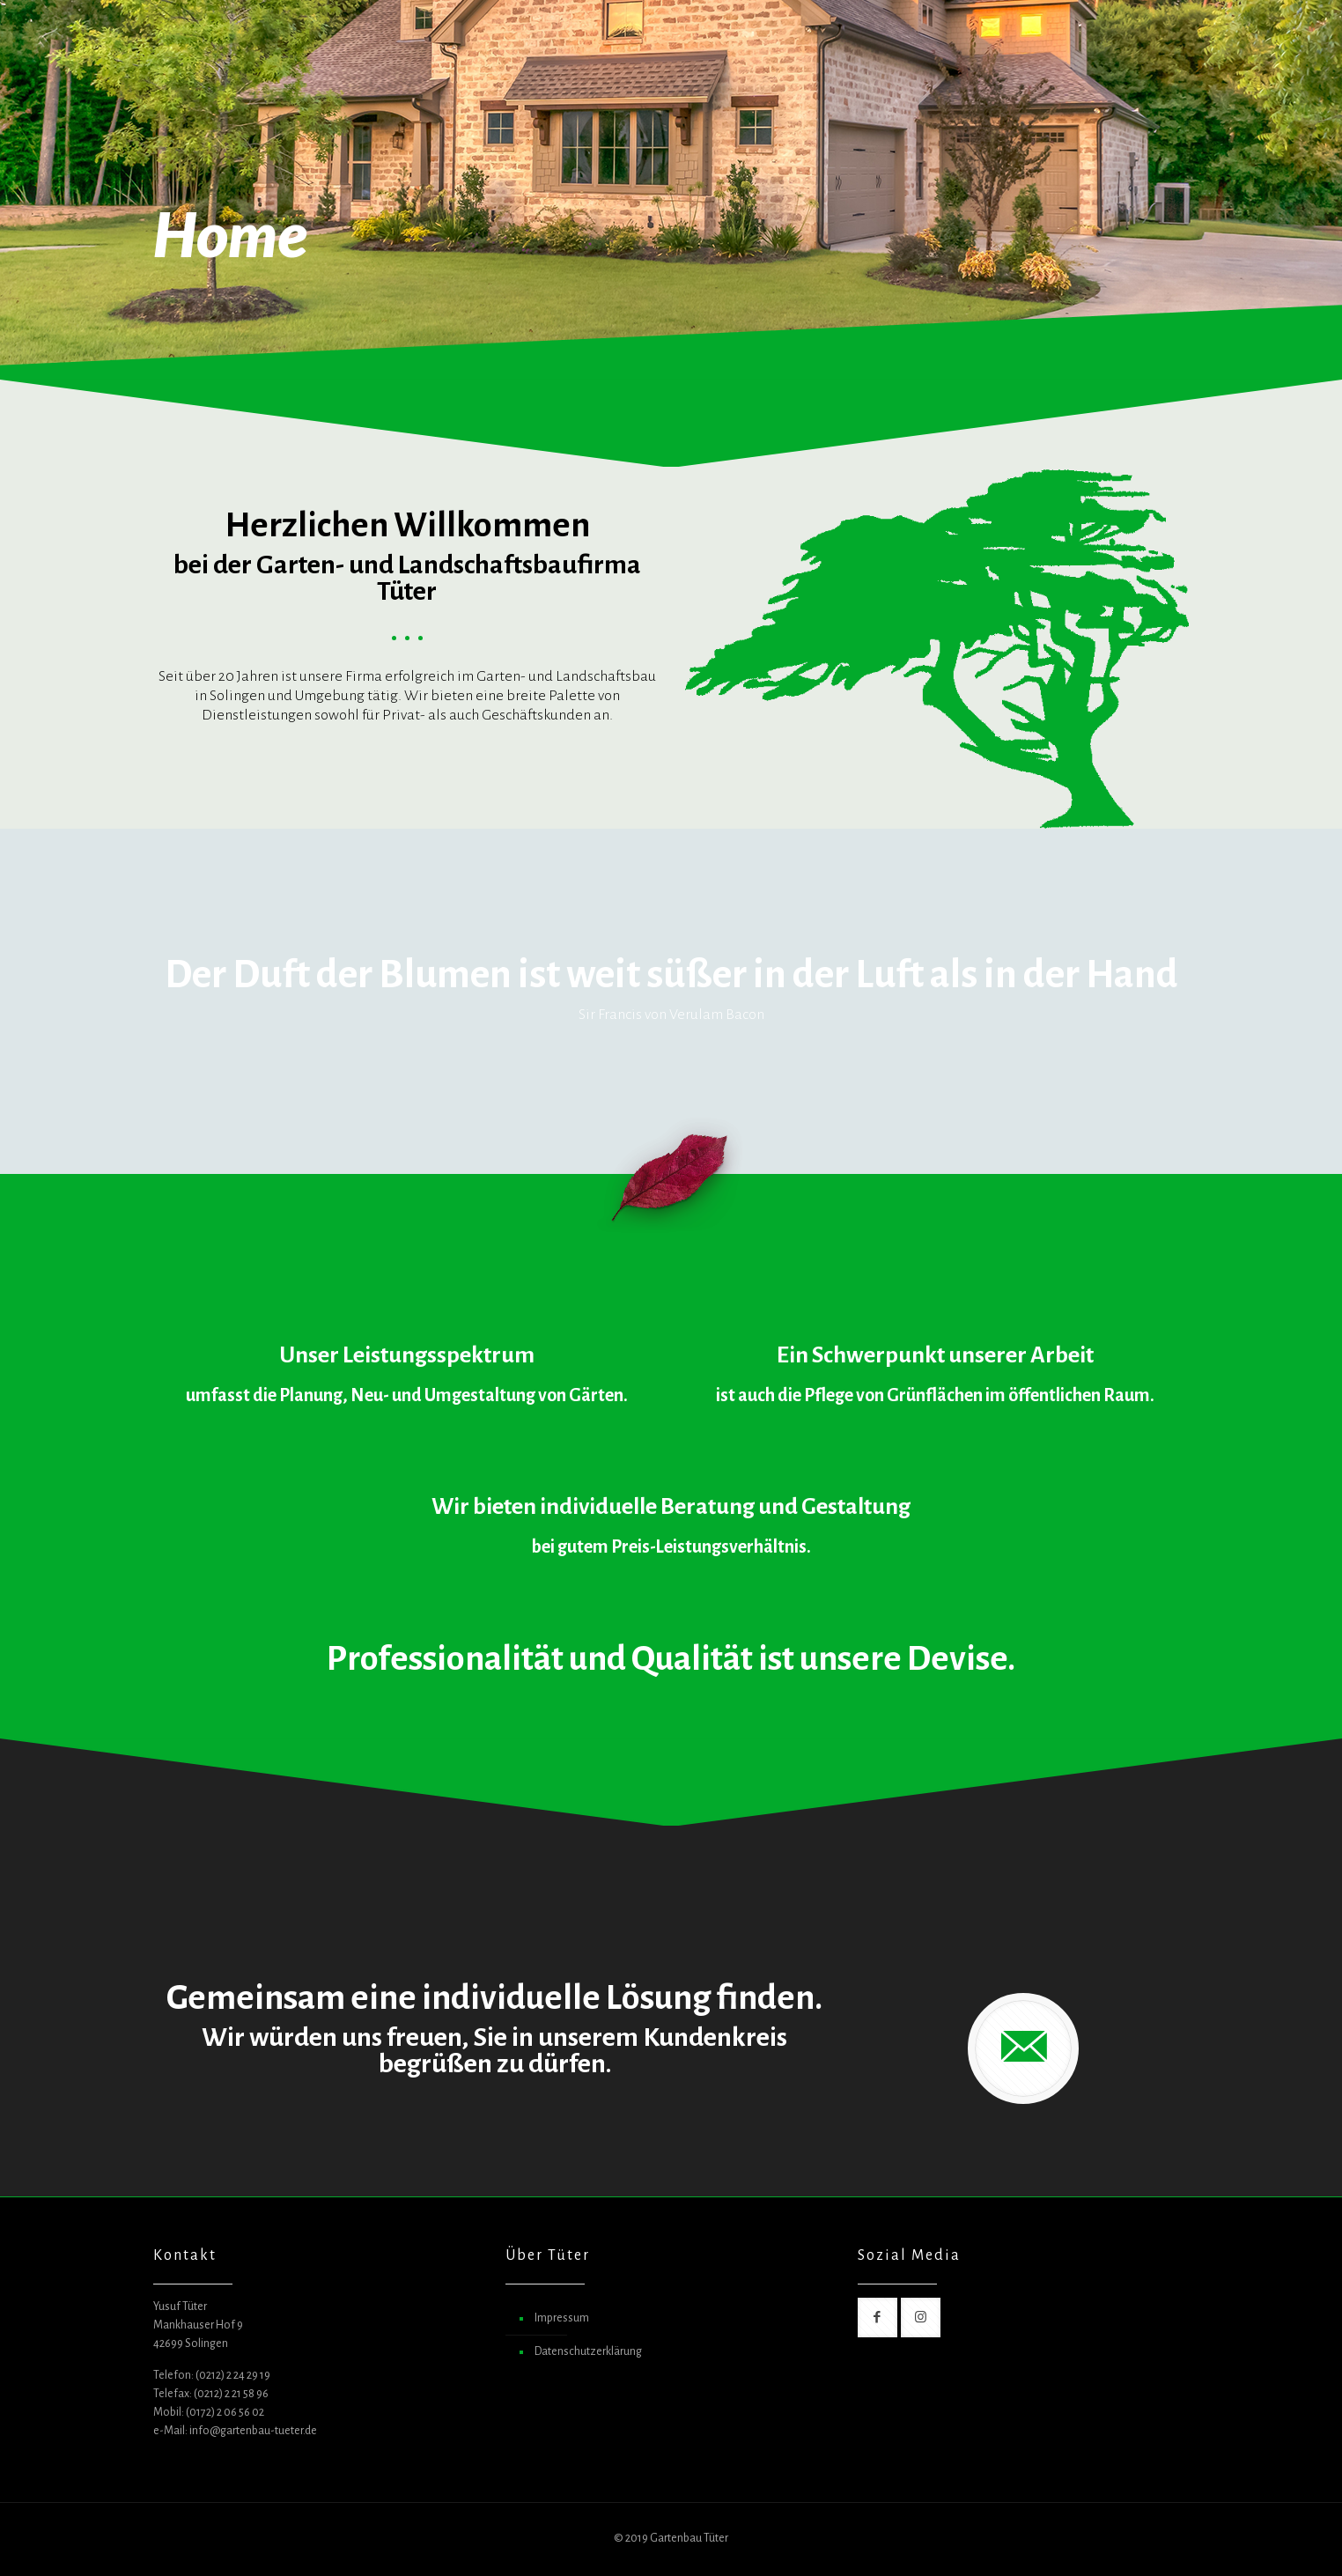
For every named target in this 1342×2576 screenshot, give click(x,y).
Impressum (562, 2318)
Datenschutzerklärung (588, 2351)
